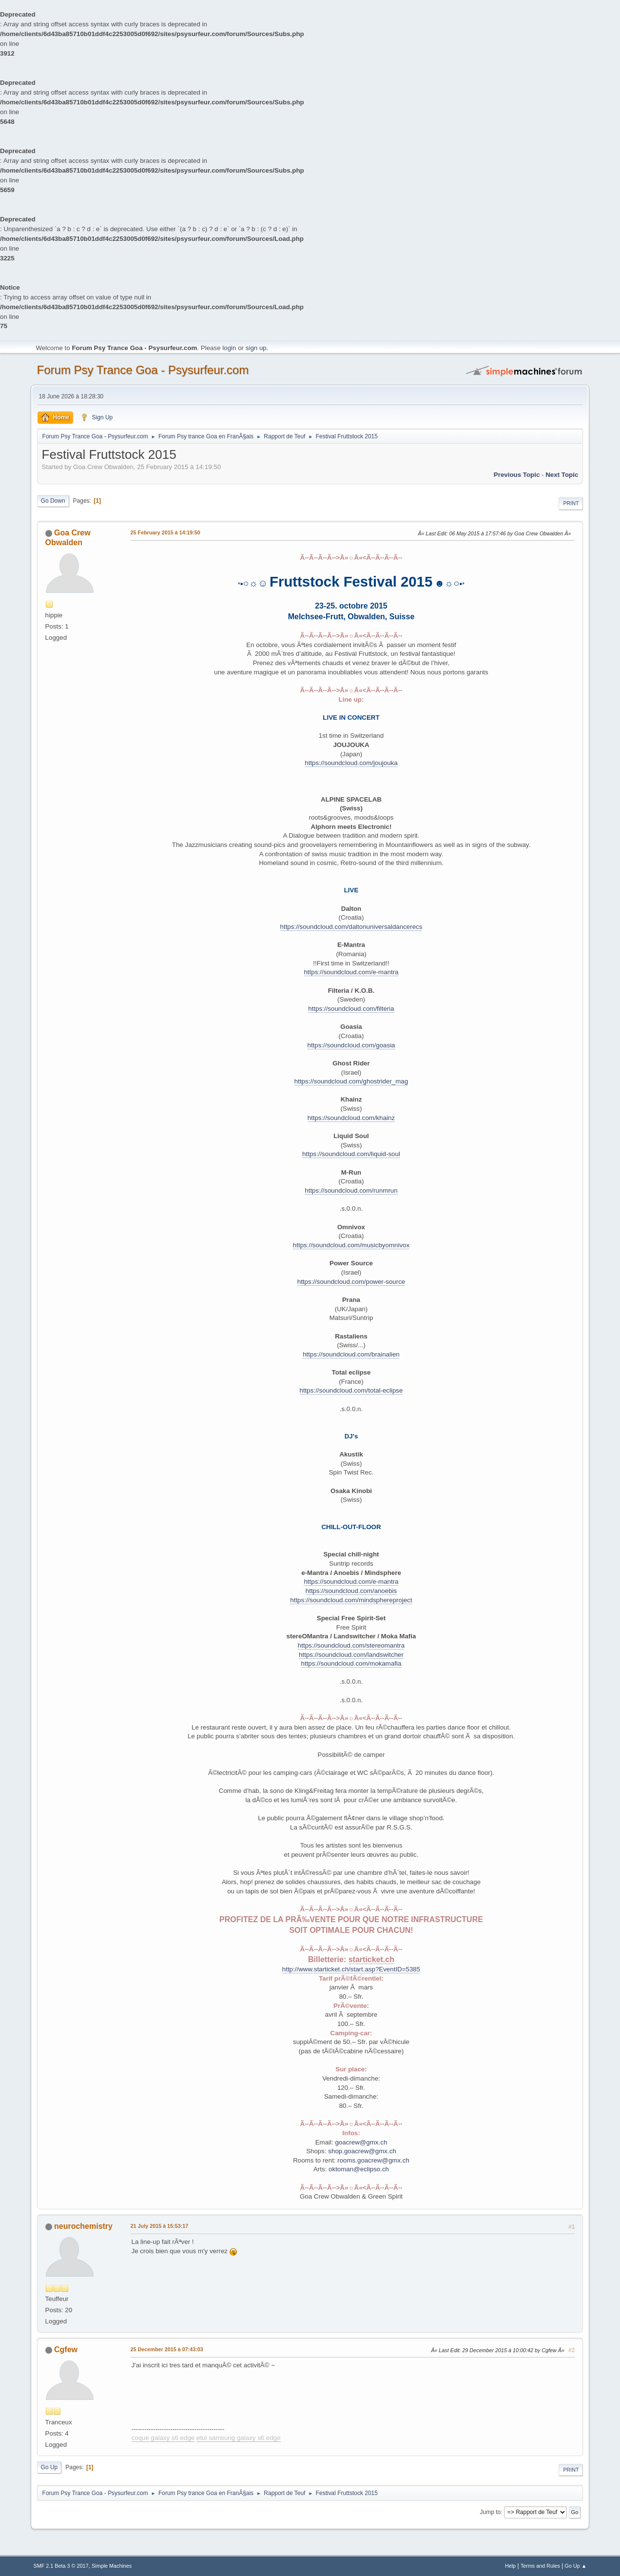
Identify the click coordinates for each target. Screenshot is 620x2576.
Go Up (49, 2467)
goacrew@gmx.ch (361, 2142)
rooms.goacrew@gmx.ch (373, 2160)
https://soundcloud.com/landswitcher (351, 1654)
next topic (561, 474)
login (229, 348)
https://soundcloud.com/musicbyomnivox (351, 1245)
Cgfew (66, 2349)
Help (510, 2566)
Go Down (53, 500)
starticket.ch (371, 1959)
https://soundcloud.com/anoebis (351, 1590)
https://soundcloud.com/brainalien (351, 1354)
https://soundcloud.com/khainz (351, 1117)
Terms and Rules (540, 2566)
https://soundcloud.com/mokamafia (351, 1663)
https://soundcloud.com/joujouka (351, 763)
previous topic (517, 474)
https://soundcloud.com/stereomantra (351, 1645)
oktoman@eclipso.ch (359, 2169)
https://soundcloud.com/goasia (351, 1045)
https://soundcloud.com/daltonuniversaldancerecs (351, 926)
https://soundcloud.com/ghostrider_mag (351, 1081)
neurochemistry (83, 2226)
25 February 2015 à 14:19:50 (165, 532)
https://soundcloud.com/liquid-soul (351, 1154)
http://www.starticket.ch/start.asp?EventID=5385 (351, 1969)
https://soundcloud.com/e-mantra (351, 972)
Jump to (490, 2512)
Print (571, 503)
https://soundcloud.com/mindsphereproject (351, 1600)
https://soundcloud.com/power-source (351, 1281)
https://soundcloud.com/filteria (351, 1008)
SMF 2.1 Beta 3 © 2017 (61, 2566)
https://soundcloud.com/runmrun (351, 1190)
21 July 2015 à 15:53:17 (160, 2226)
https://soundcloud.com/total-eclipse (351, 1390)
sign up (256, 348)
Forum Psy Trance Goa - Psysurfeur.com (143, 369)
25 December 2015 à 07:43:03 (167, 2349)
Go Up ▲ (576, 2566)
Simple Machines (112, 2566)
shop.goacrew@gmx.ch (362, 2151)
